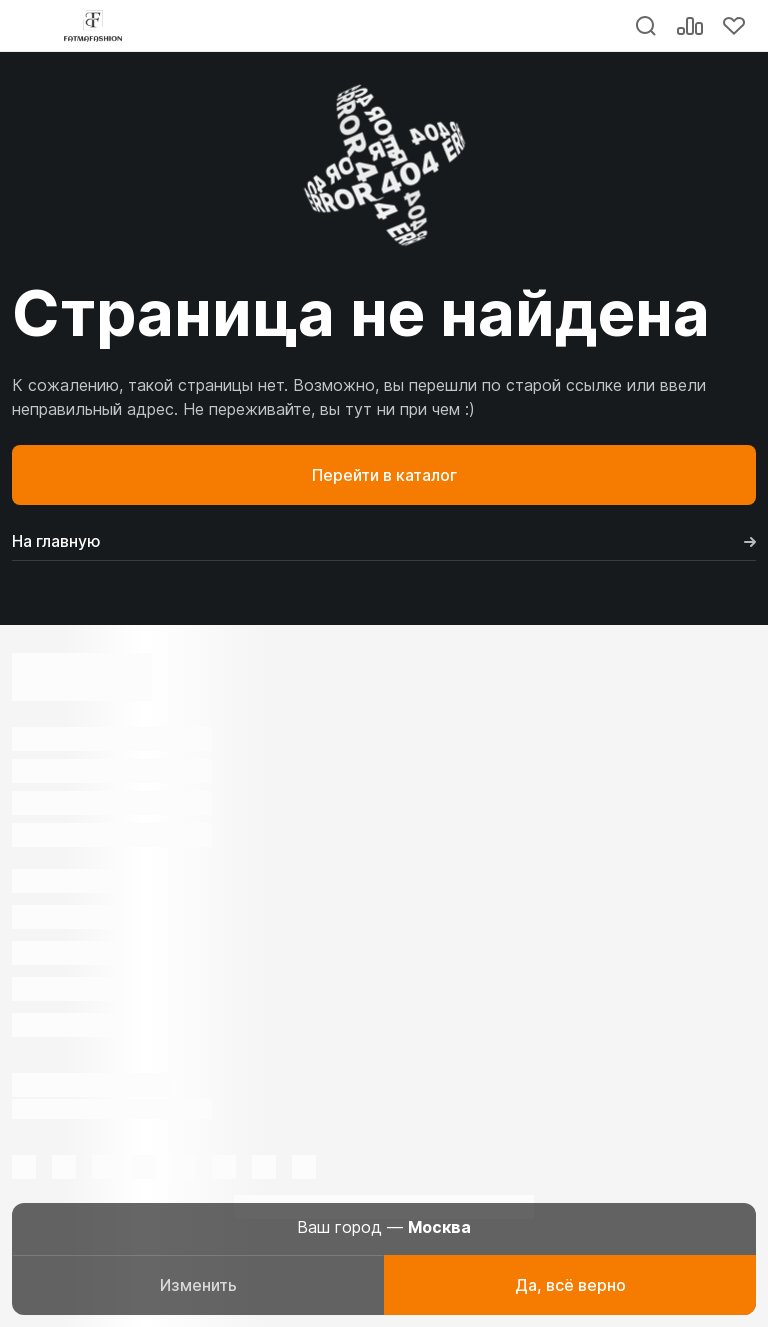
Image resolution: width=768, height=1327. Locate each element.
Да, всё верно (570, 1285)
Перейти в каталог (384, 475)
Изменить (198, 1285)
